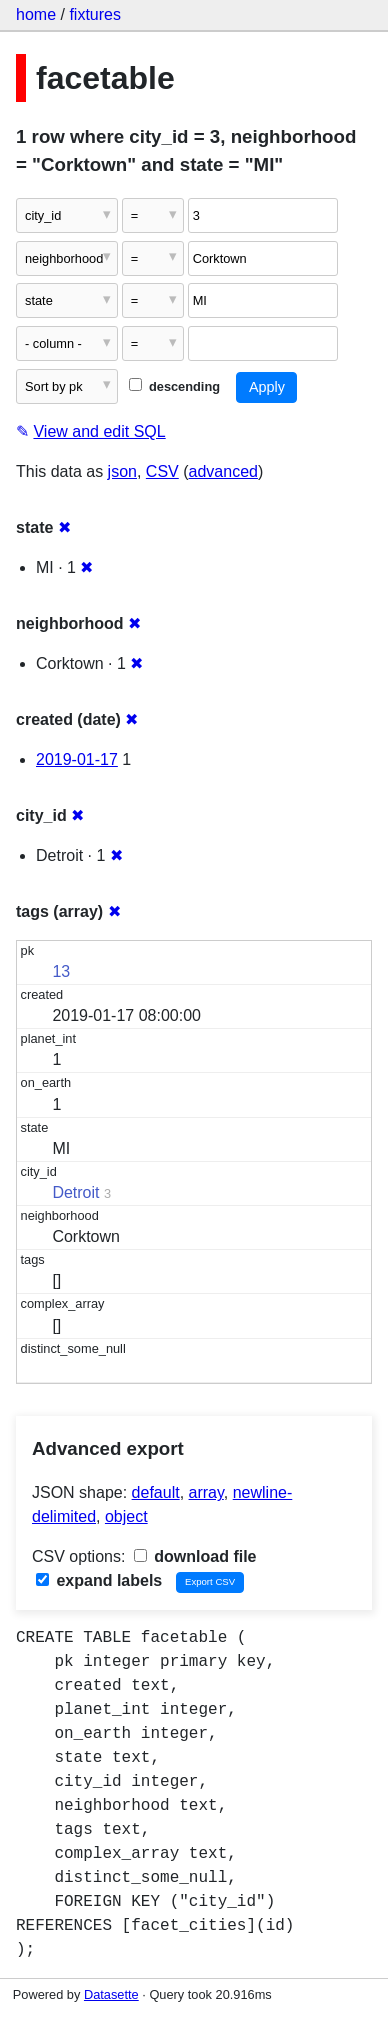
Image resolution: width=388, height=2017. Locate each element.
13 (61, 971)
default (156, 1492)
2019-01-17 (77, 759)
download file (195, 1556)
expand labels (99, 1580)
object (126, 1516)
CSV (162, 471)
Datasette (111, 1994)
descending (174, 386)
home (36, 14)
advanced (223, 471)
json (122, 471)
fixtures (95, 14)
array (206, 1492)
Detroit (75, 1192)
